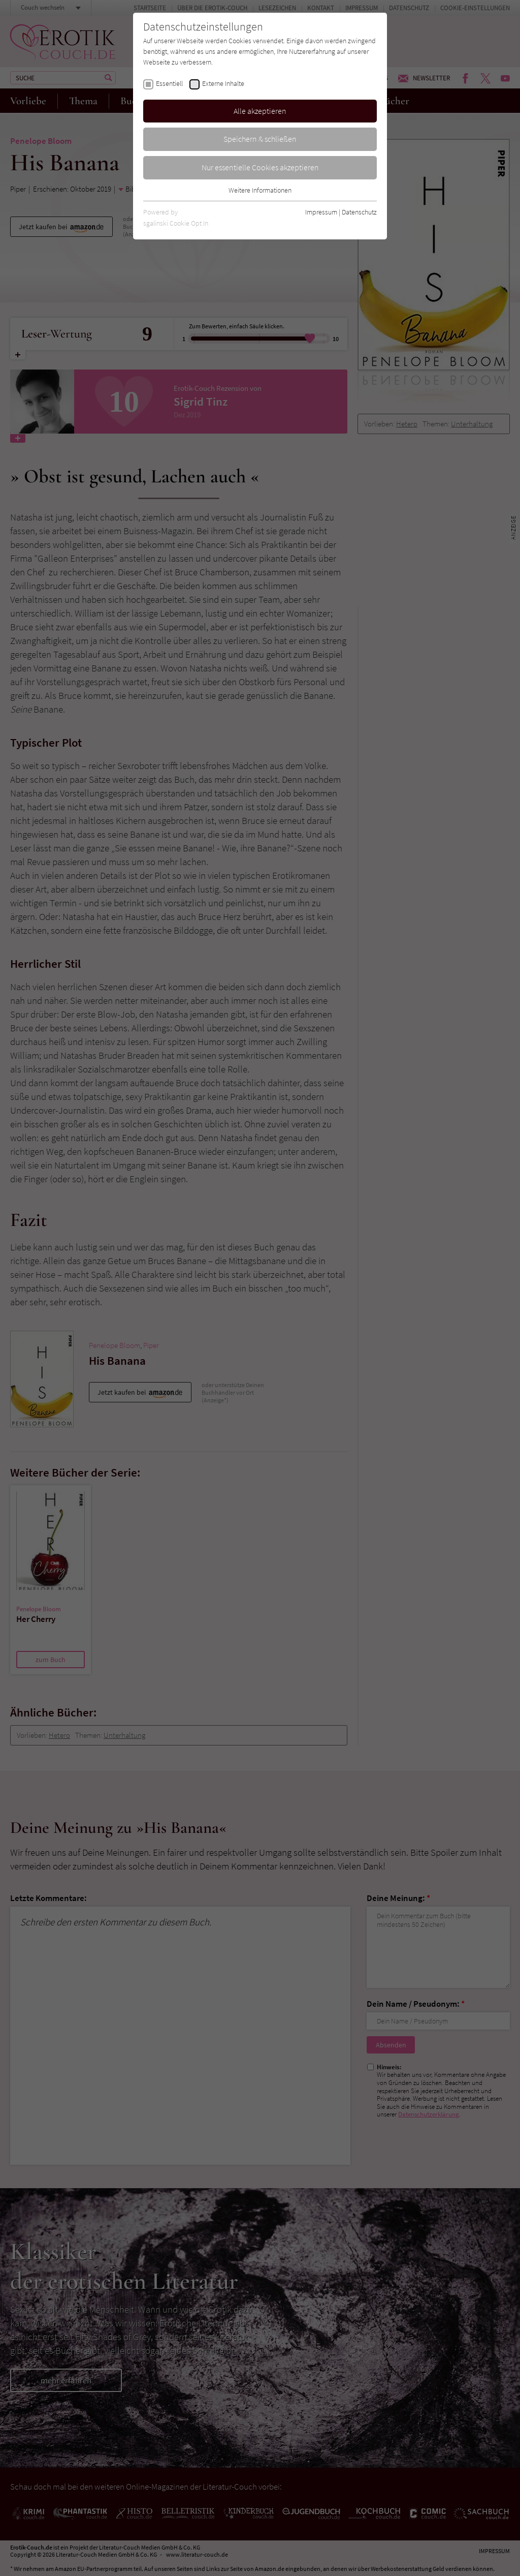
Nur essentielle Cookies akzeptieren (260, 167)
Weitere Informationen (260, 190)
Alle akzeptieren (260, 111)
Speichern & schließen (260, 139)
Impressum (321, 212)
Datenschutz (359, 212)
